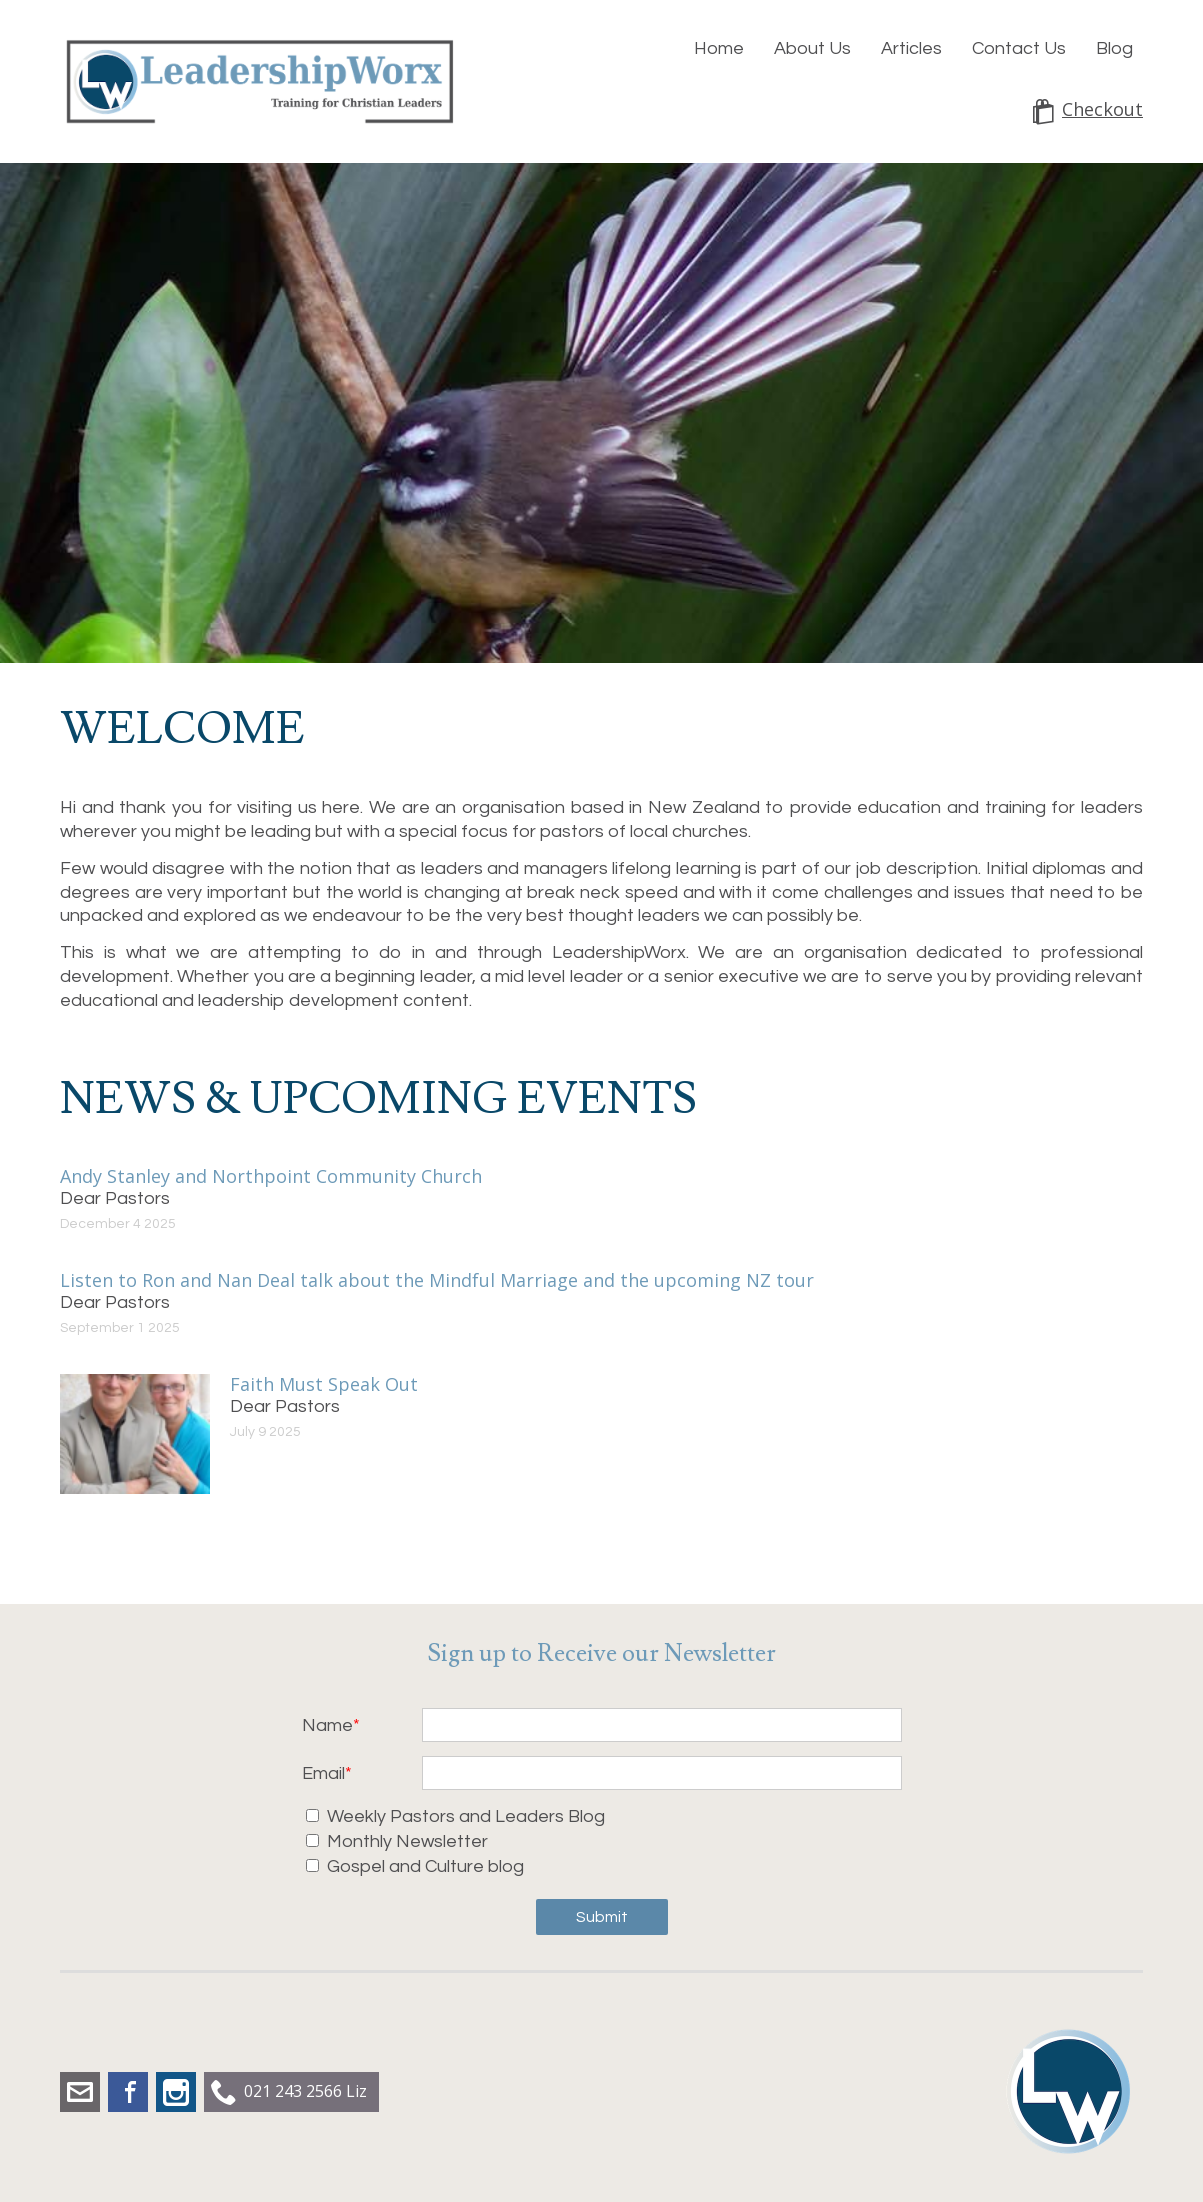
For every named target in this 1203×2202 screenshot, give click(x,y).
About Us (812, 48)
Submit (602, 1917)
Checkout (1102, 109)
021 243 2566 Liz (305, 2091)
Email (323, 1773)
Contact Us (1019, 48)
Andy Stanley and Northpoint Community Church (271, 1176)
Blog (1114, 48)
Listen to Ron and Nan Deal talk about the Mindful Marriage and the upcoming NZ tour (437, 1280)
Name (327, 1725)
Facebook (128, 2092)
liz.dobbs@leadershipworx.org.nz (80, 2092)
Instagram (176, 2092)
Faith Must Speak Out (324, 1384)
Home (719, 48)
